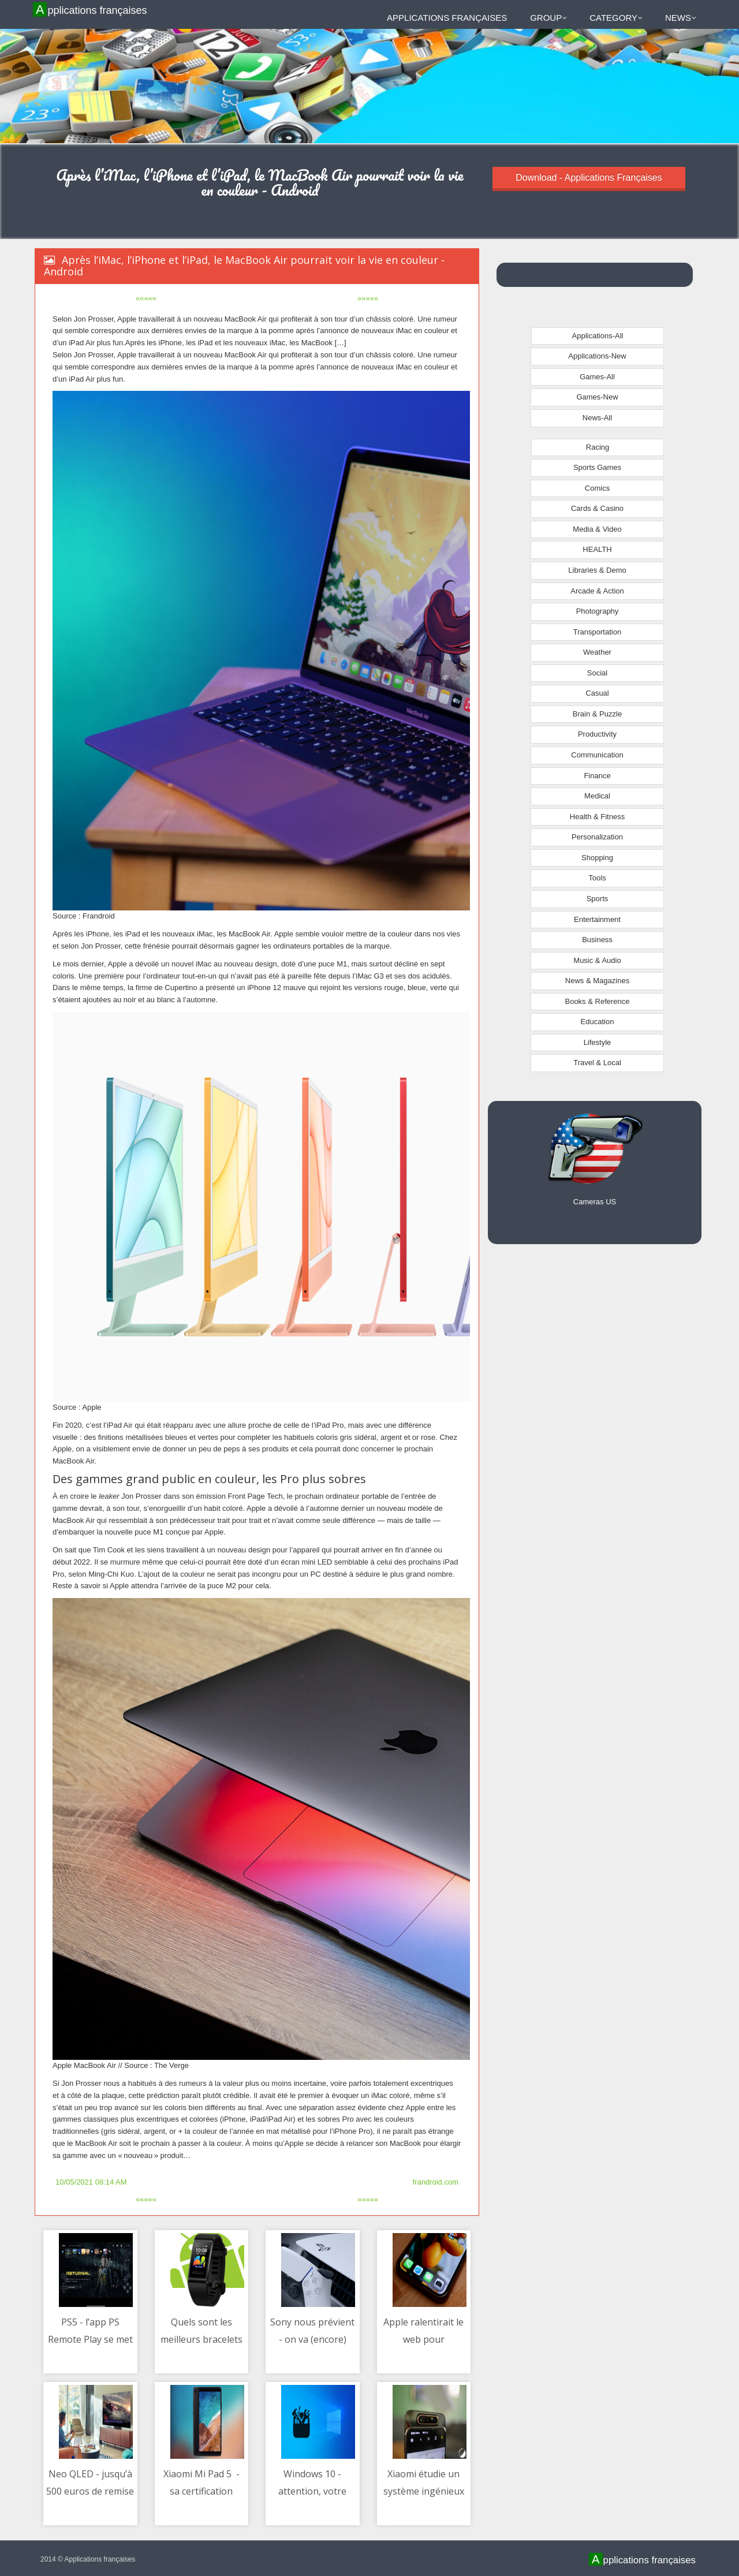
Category (616, 18)
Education (597, 1021)
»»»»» (367, 298)
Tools (597, 877)
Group (548, 18)
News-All (597, 417)
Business (597, 939)
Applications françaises (91, 10)
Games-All (597, 376)
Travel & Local (597, 1062)
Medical (597, 796)
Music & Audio (597, 960)
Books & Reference (597, 1001)
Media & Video (597, 529)
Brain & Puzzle (597, 714)
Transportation (597, 632)
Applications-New (597, 356)
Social (597, 673)
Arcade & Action (597, 591)
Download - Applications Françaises (589, 177)
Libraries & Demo (597, 570)
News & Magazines (597, 980)
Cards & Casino (597, 508)
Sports (598, 898)
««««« (146, 298)
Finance (597, 775)
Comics (597, 488)
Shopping (597, 857)
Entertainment (597, 919)
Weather (597, 652)
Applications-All (598, 335)
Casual (597, 693)
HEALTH (597, 549)
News (680, 18)
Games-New (597, 397)
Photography (597, 611)
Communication (597, 755)
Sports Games (597, 467)
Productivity (597, 734)
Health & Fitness (597, 816)
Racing (597, 447)
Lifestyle (597, 1042)
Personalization (597, 836)
